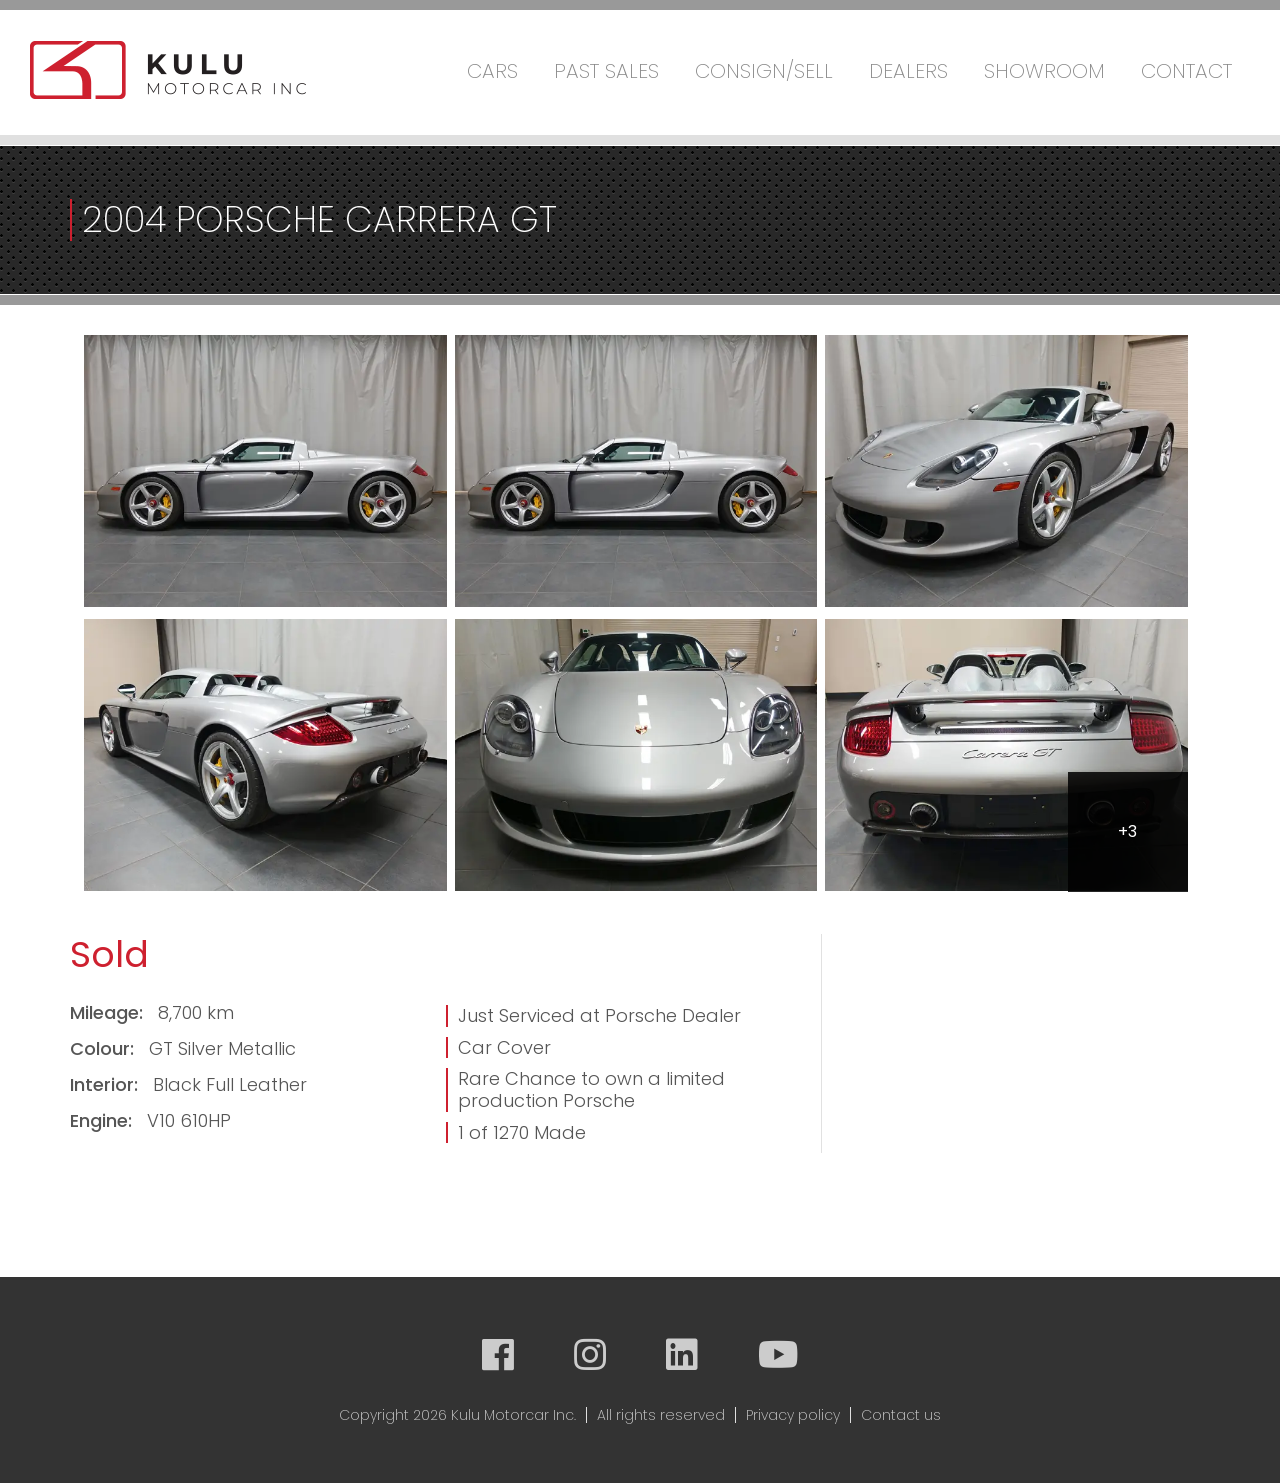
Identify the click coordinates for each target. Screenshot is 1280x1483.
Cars (492, 71)
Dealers (908, 71)
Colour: (104, 1048)
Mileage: (109, 1012)
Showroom (1044, 71)
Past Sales (606, 71)
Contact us (901, 1415)
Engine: (103, 1120)
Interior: (106, 1084)
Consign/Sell (764, 71)
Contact (1186, 71)
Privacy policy (793, 1415)
